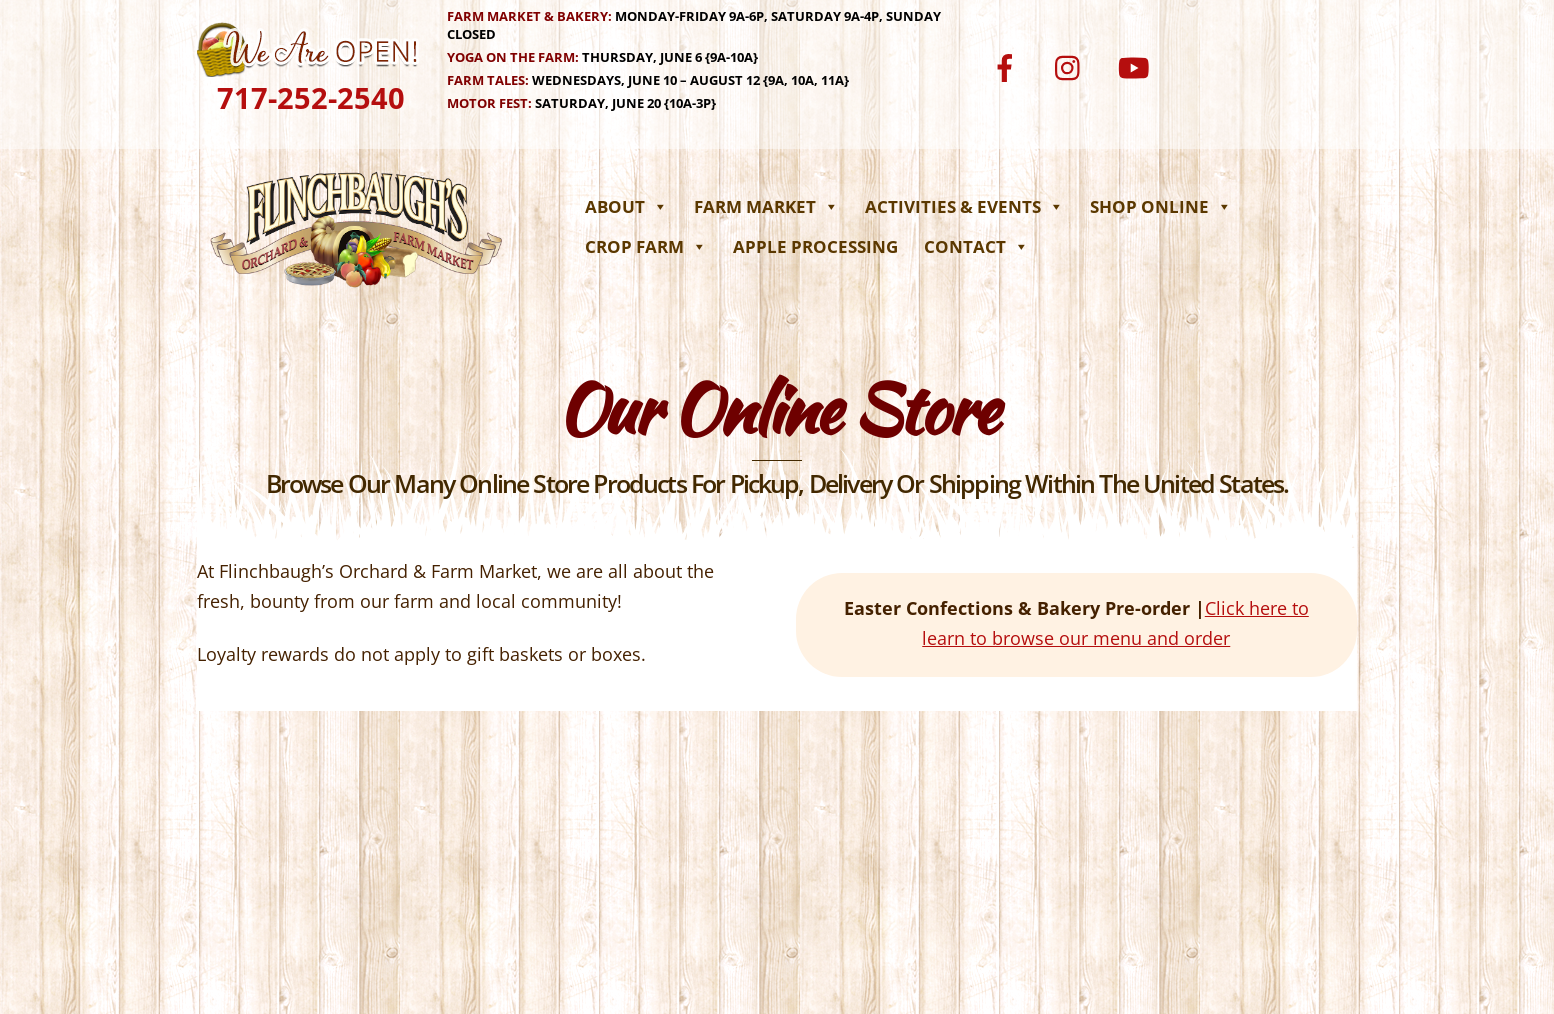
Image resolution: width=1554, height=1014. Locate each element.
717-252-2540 (311, 97)
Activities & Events (964, 206)
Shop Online (1161, 206)
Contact (976, 246)
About (626, 206)
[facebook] (1008, 65)
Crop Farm (646, 246)
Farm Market (766, 206)
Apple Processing (815, 246)
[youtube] (1136, 65)
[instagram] (1072, 65)
